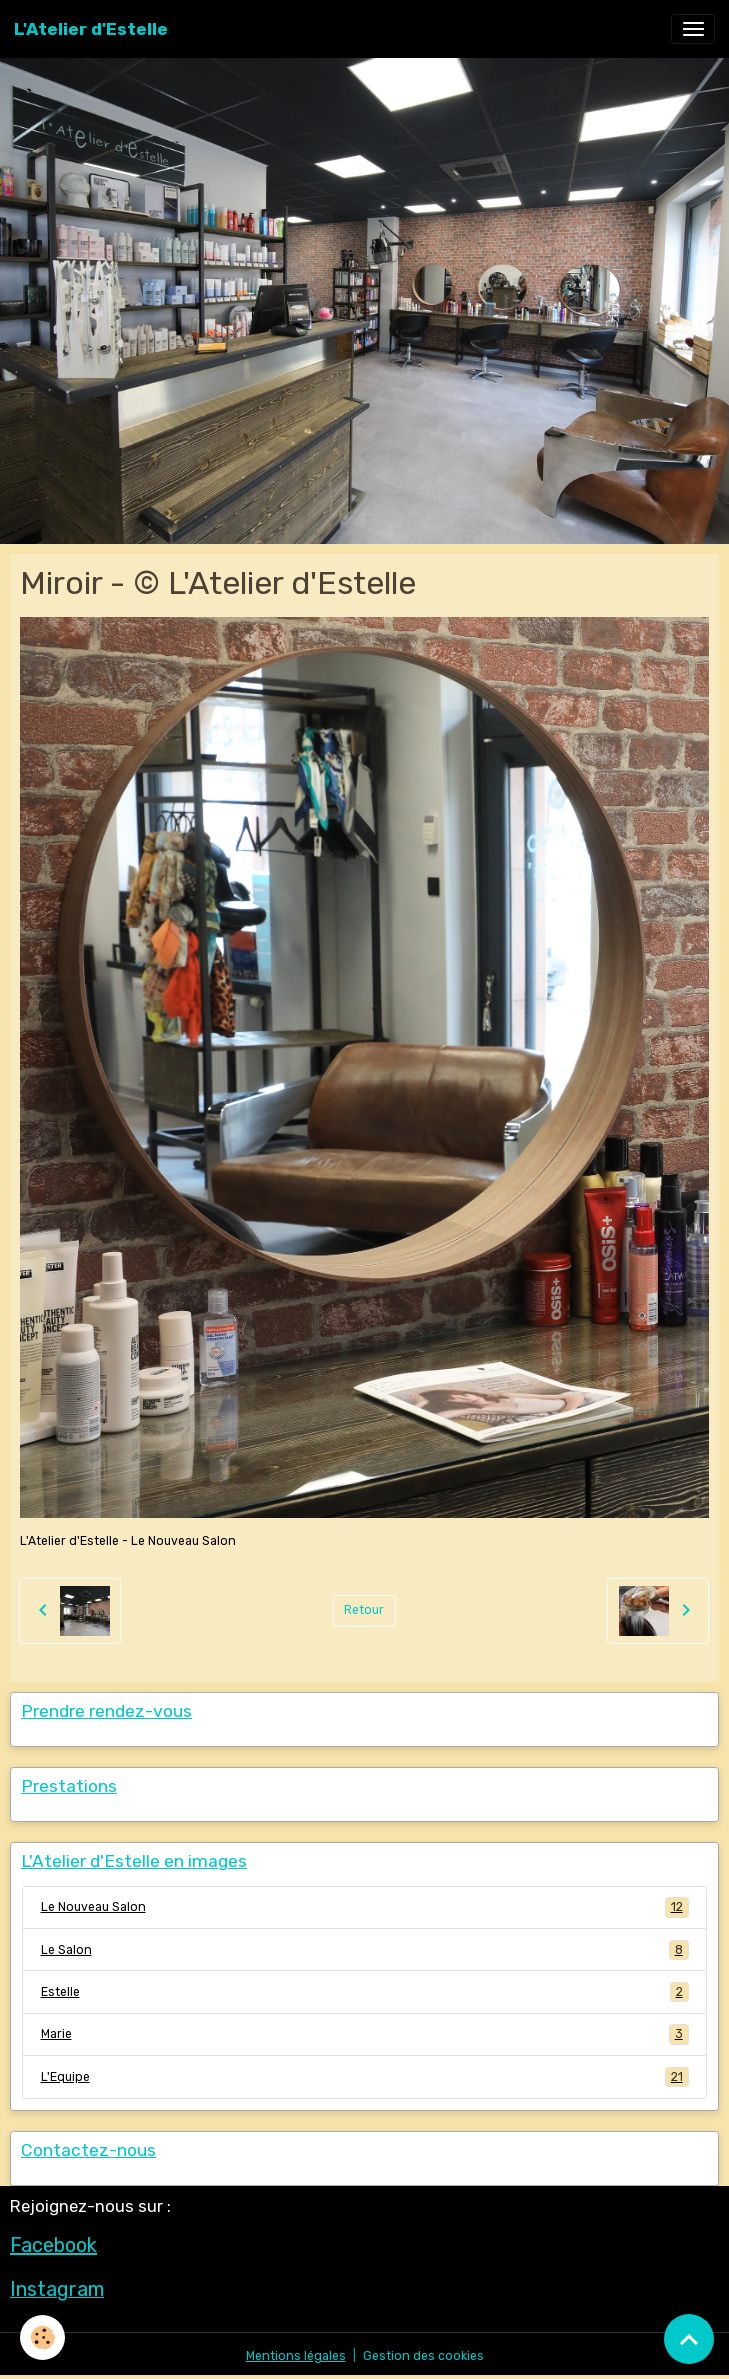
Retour (364, 1610)
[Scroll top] (689, 2339)
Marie (365, 2034)
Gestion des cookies (423, 2356)
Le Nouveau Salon (365, 1907)
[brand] (91, 29)
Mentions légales (296, 2356)
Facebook (53, 2245)
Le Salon (365, 1950)
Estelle (365, 1992)
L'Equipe (365, 2077)
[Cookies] (42, 2337)
